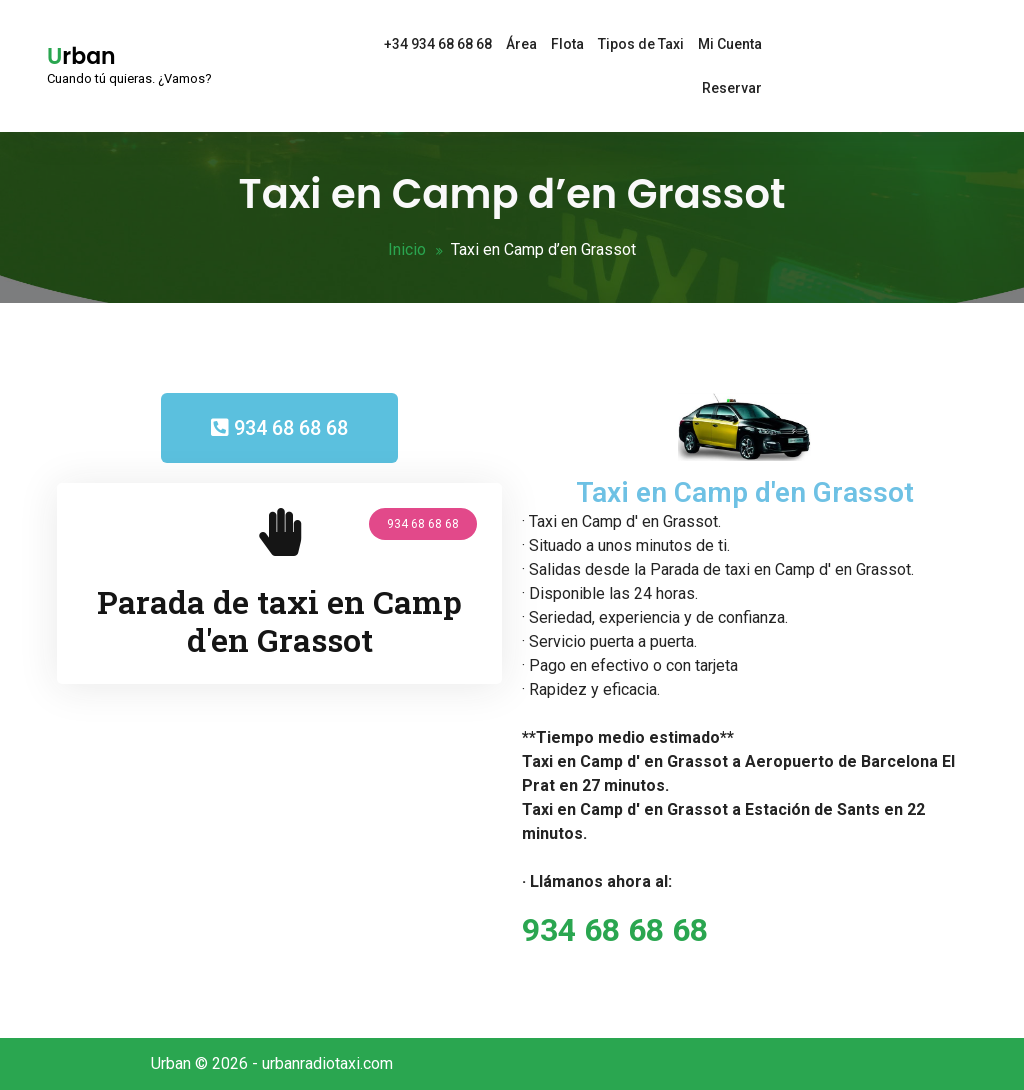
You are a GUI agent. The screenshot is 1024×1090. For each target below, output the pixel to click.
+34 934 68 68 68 (438, 44)
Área (521, 44)
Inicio (407, 249)
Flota (567, 44)
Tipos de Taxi (641, 44)
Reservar (732, 88)
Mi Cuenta (730, 44)
